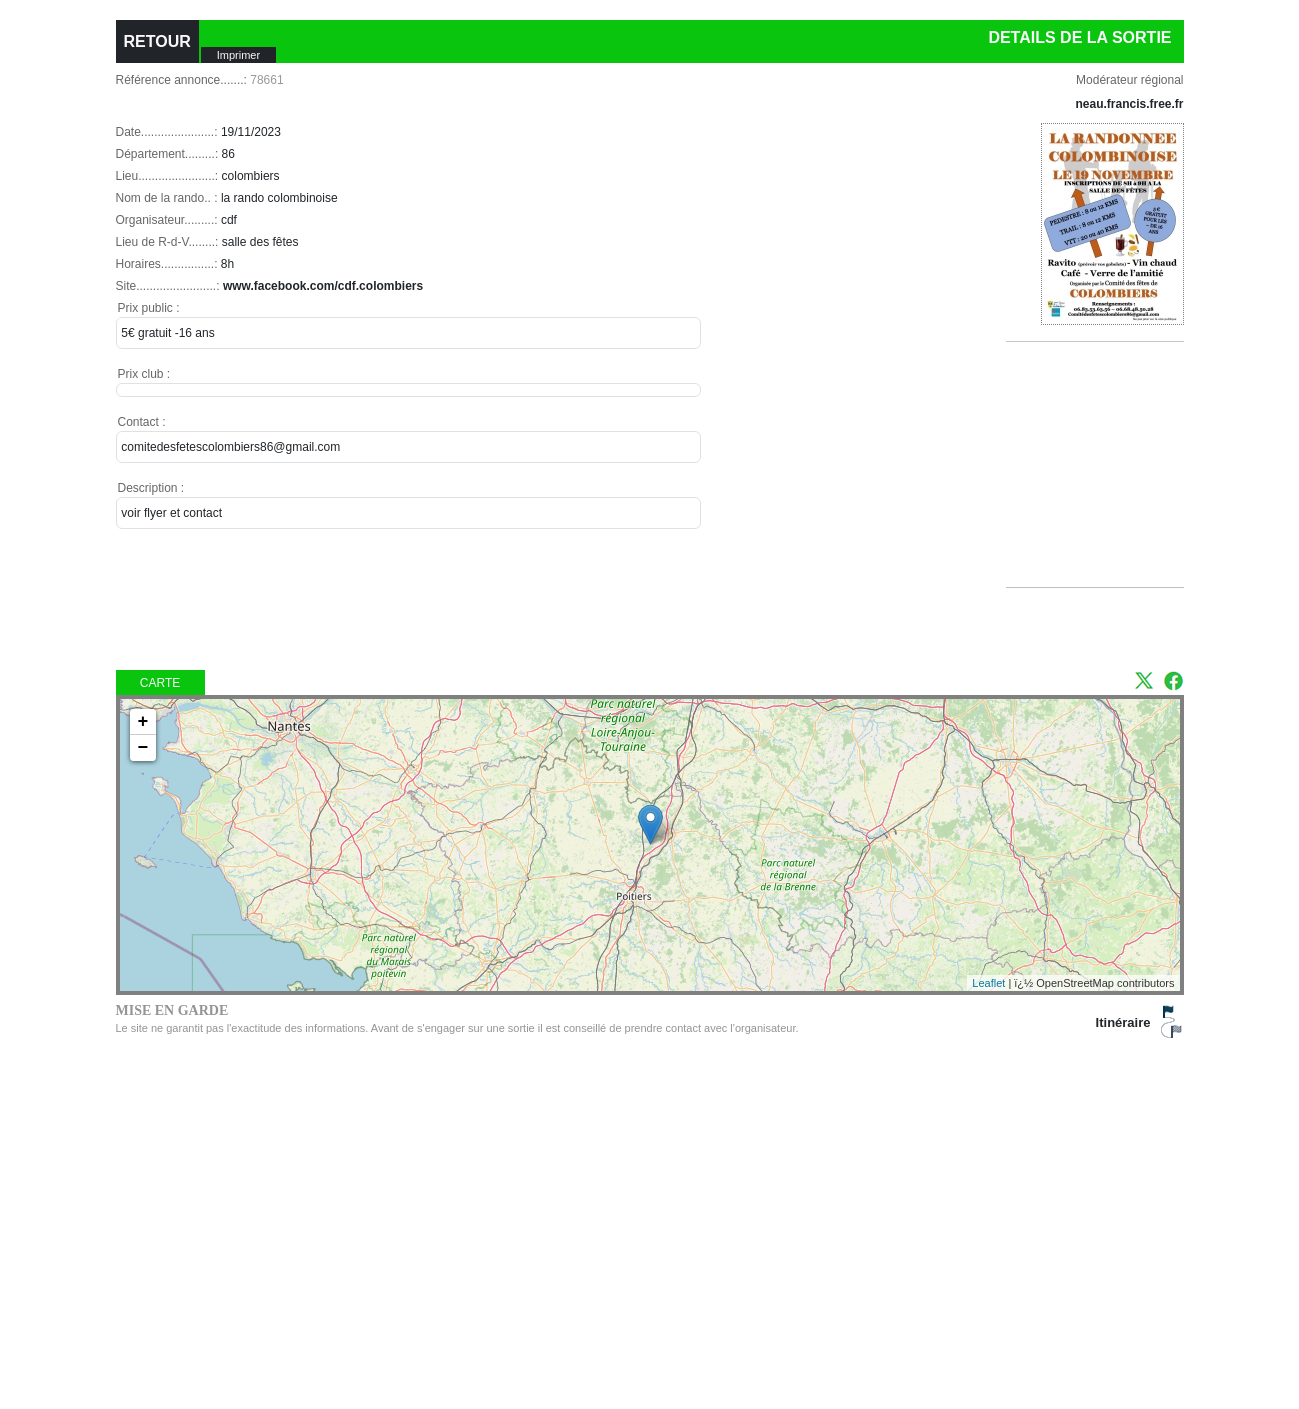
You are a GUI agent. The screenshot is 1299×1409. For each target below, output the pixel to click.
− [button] (143, 748)
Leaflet (988, 983)
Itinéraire (1123, 1022)
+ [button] (143, 722)
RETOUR (157, 41)
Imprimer (238, 55)
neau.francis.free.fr (1129, 104)
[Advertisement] (1103, 489)
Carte (160, 683)
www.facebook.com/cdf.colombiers (323, 286)
